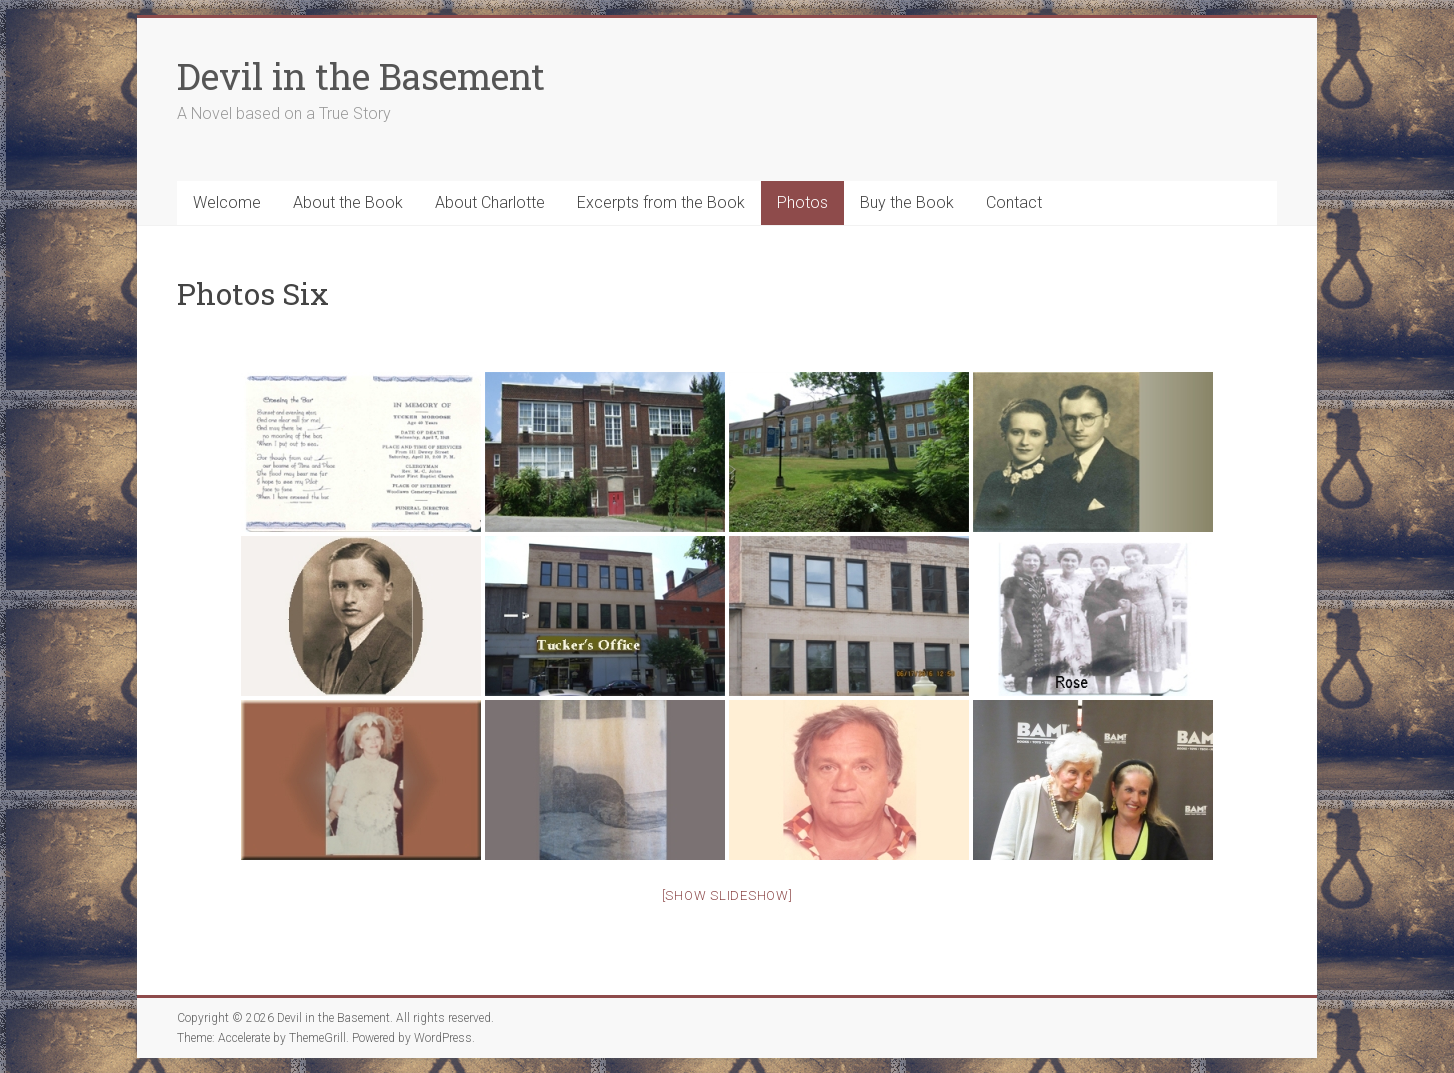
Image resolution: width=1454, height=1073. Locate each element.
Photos (802, 202)
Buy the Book (907, 202)
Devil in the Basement (361, 76)
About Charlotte (490, 202)
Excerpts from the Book (661, 202)
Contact (1014, 202)
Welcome (227, 202)
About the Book (348, 202)
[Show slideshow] (727, 895)
